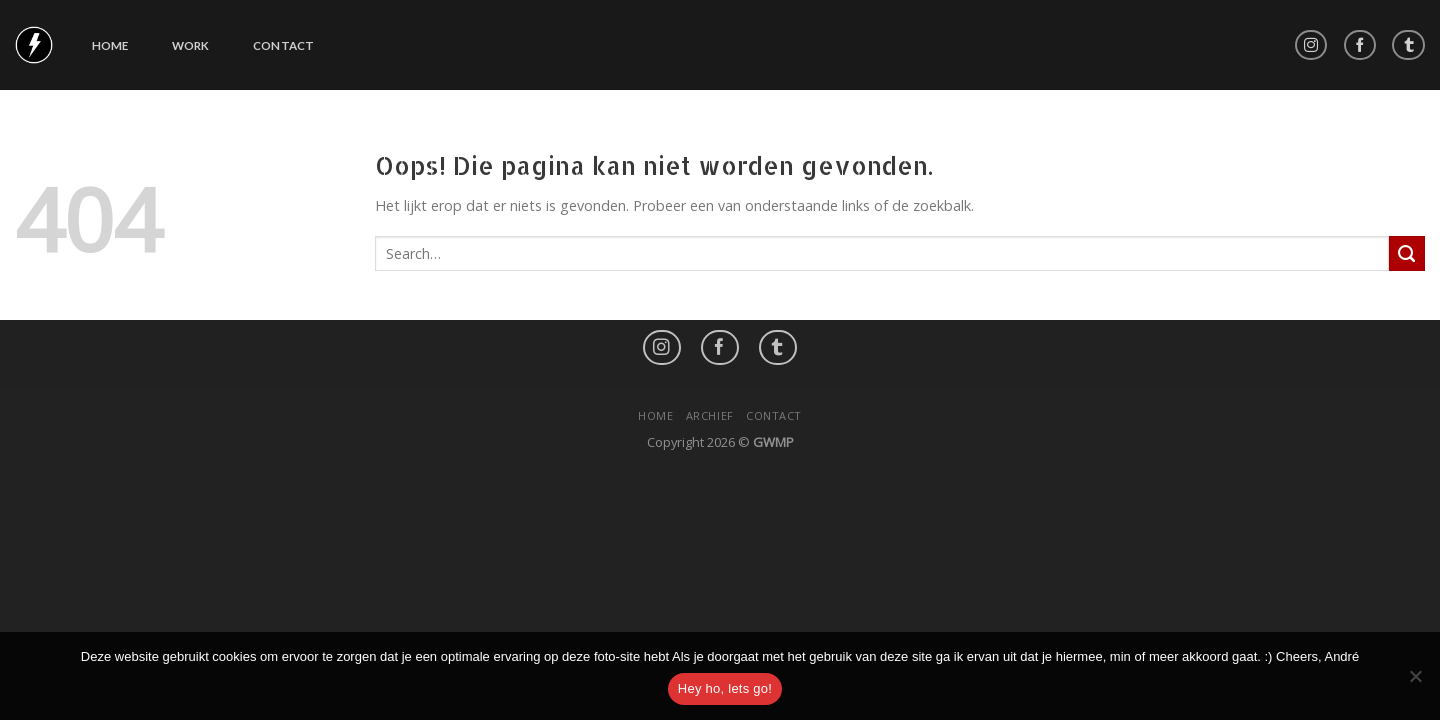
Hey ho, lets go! (725, 688)
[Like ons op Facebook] (1360, 45)
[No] (1415, 682)
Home (110, 45)
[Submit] (1407, 254)
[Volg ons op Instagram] (1311, 45)
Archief (710, 415)
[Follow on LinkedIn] (1408, 45)
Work (191, 45)
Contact (284, 45)
